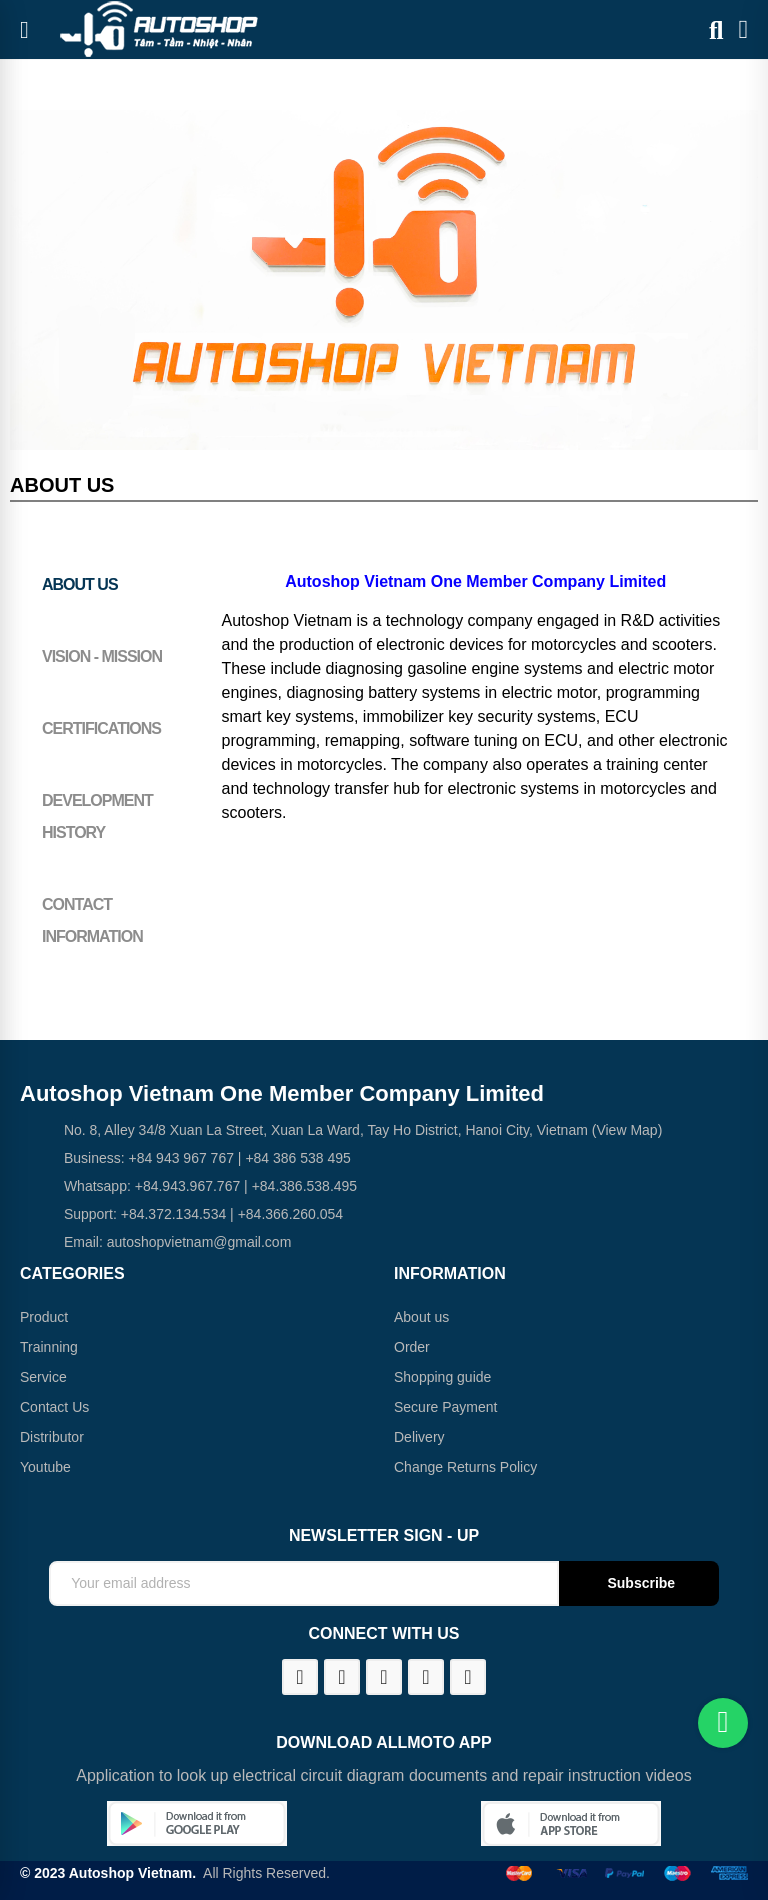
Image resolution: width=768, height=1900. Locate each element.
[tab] (109, 585)
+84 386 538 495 (298, 1158)
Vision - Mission (102, 656)
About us (80, 584)
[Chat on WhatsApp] (723, 1723)
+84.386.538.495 (305, 1186)
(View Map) (625, 1130)
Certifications (101, 728)
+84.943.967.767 (188, 1186)
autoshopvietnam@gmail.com (199, 1242)
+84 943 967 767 (181, 1158)
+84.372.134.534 (174, 1214)
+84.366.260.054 (291, 1214)
